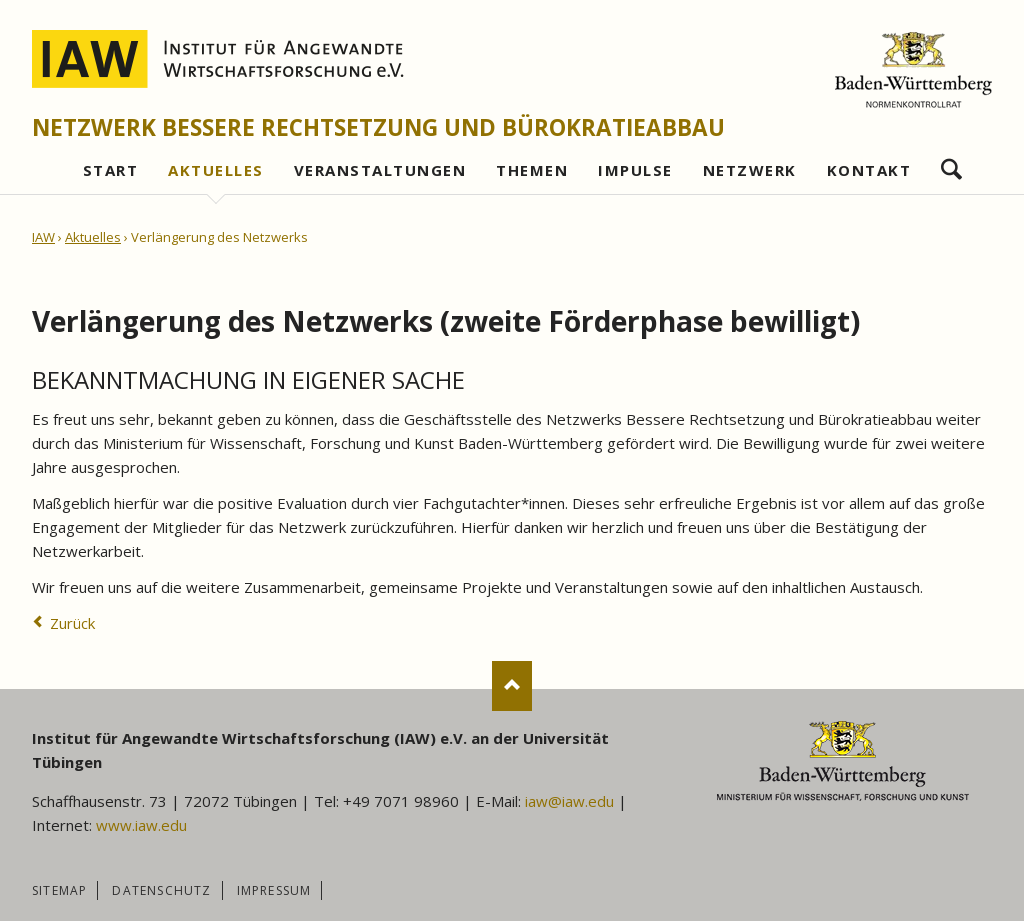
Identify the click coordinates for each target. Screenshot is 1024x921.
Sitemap (59, 890)
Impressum (274, 890)
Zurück (72, 623)
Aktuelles (93, 237)
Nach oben (512, 686)
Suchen (951, 164)
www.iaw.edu (141, 825)
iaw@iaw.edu (569, 801)
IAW (43, 237)
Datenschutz (161, 890)
